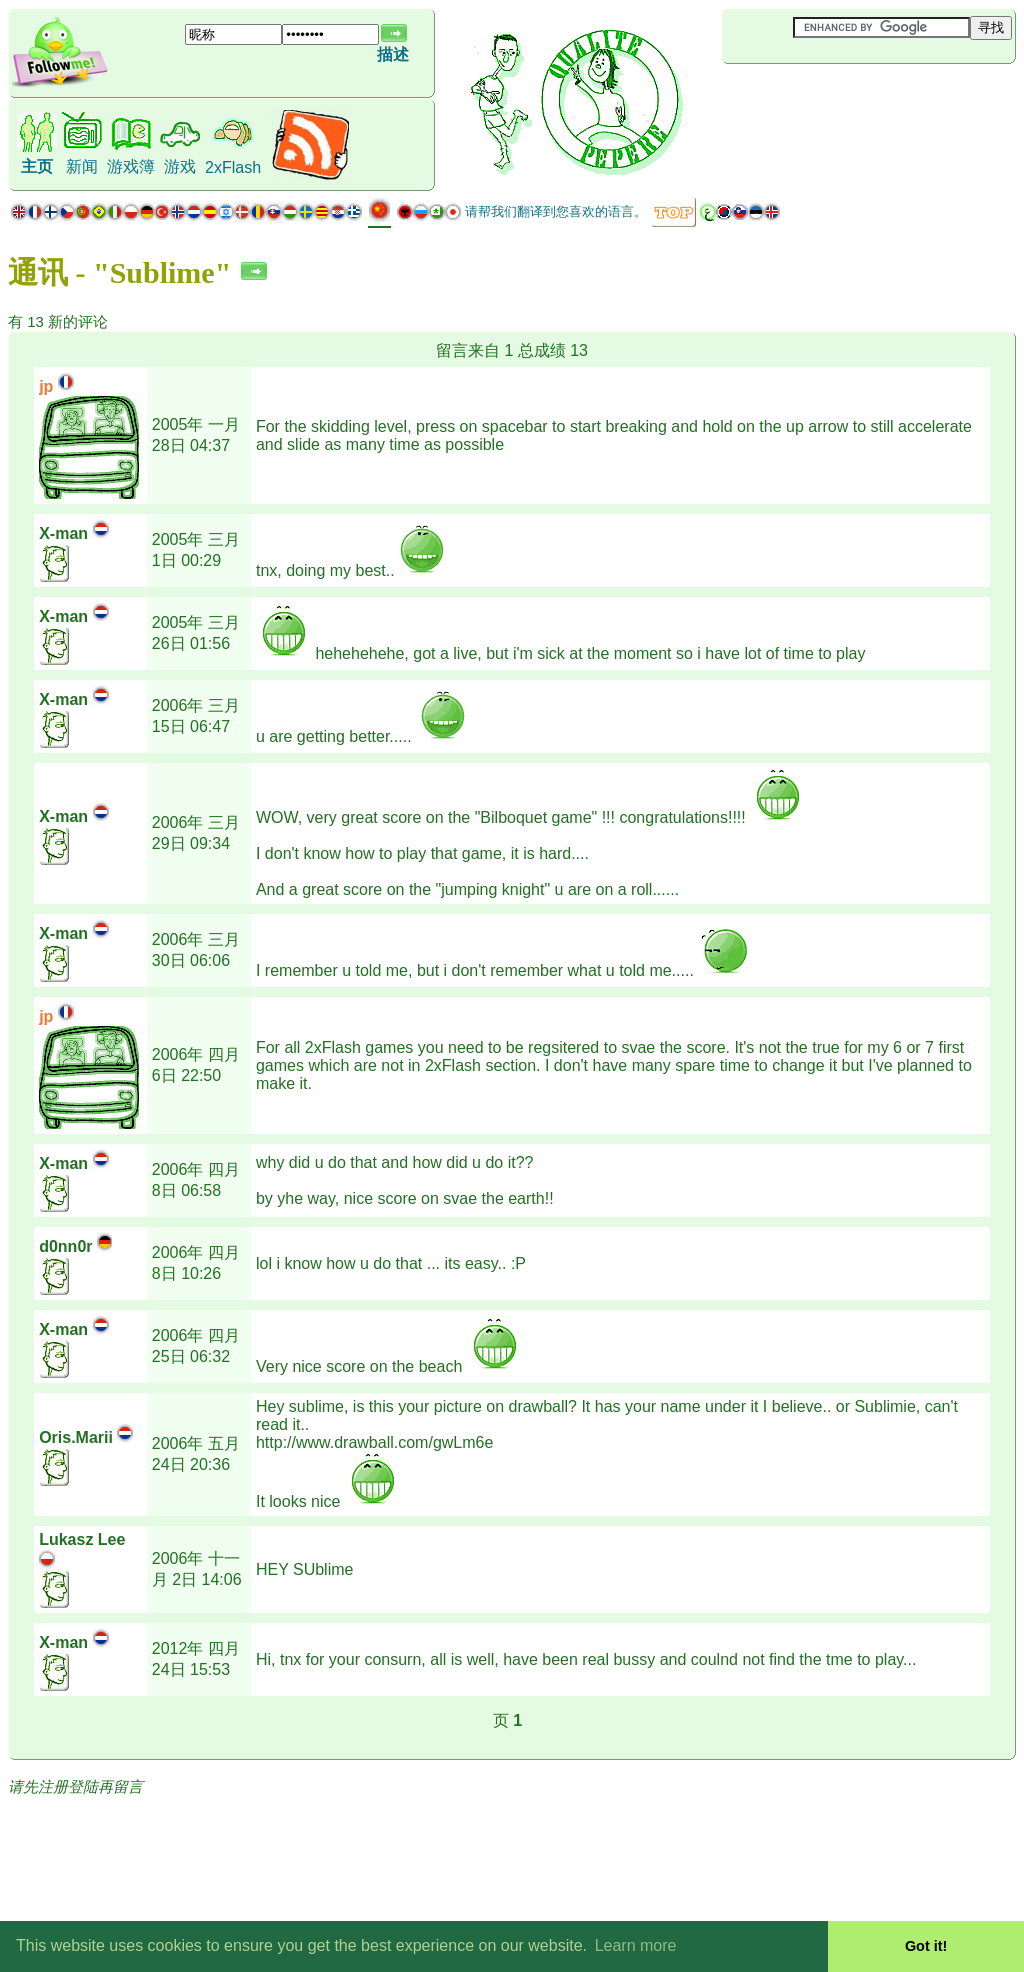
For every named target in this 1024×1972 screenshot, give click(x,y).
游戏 (180, 166)
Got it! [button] (926, 1946)
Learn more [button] (636, 1945)
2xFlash (233, 167)
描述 (393, 54)
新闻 (82, 166)
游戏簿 (131, 166)
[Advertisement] (841, 97)
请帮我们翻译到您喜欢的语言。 (556, 211)
